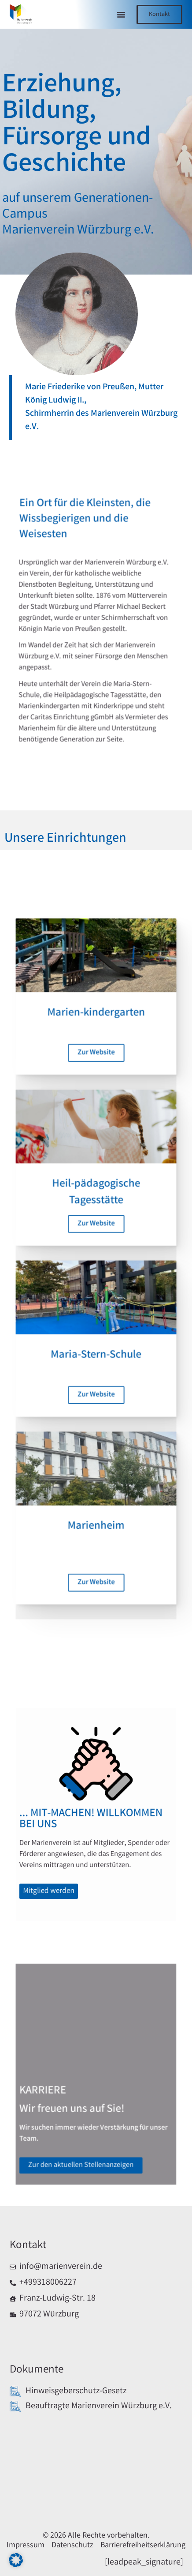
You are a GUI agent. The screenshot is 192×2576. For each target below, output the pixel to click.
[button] (121, 14)
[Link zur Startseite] (21, 16)
